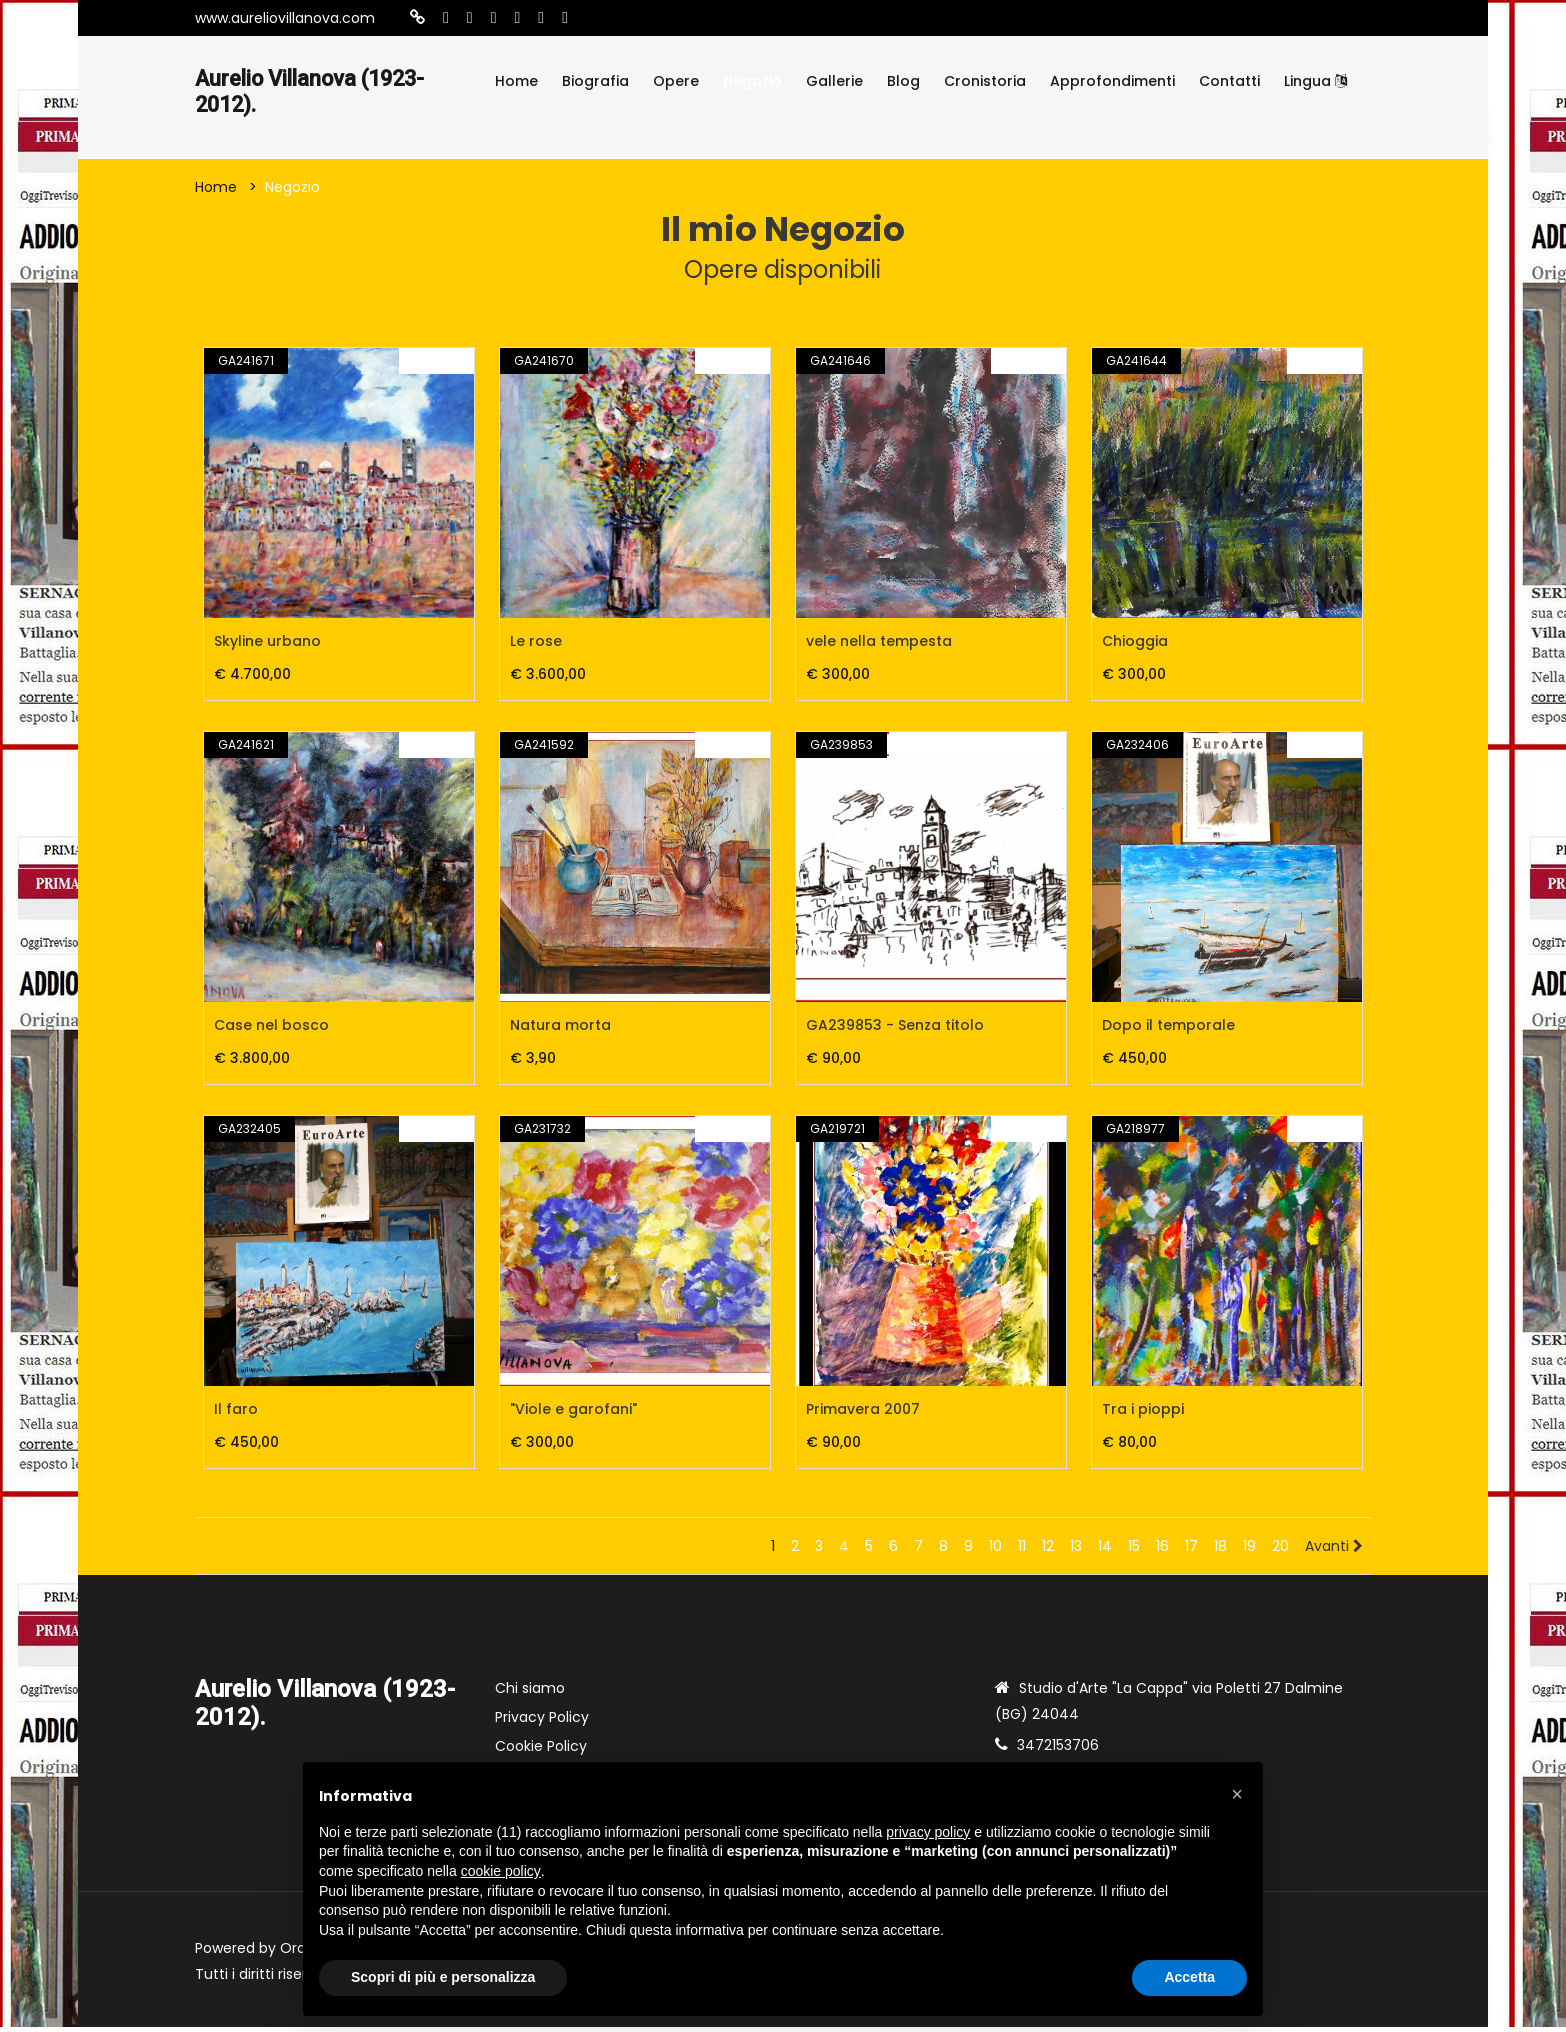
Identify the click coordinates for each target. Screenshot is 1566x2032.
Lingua (1315, 81)
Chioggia (1135, 646)
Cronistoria (985, 81)
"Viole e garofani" (573, 1414)
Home (516, 81)
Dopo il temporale (1168, 1030)
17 (1191, 1551)
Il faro (236, 1414)
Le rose (536, 646)
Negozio (752, 81)
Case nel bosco (271, 1030)
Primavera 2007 (863, 1414)
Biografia (595, 81)
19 (1249, 1551)
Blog (903, 81)
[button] (1237, 1794)
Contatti (1229, 81)
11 (1022, 1551)
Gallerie (834, 81)
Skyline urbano (267, 646)
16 (1162, 1551)
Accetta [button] (1189, 1977)
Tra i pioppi (1143, 1414)
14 (1105, 1551)
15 (1134, 1551)
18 (1220, 1551)
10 (995, 1551)
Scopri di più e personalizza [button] (443, 1977)
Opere (676, 81)
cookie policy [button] (501, 1871)
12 (1048, 1551)
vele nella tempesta (879, 646)
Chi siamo (530, 1693)
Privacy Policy (542, 1722)
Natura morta (560, 1030)
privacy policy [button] (928, 1832)
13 (1076, 1551)
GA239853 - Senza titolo (895, 1030)
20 (1280, 1551)
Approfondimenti (1112, 81)
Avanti (1334, 1551)
